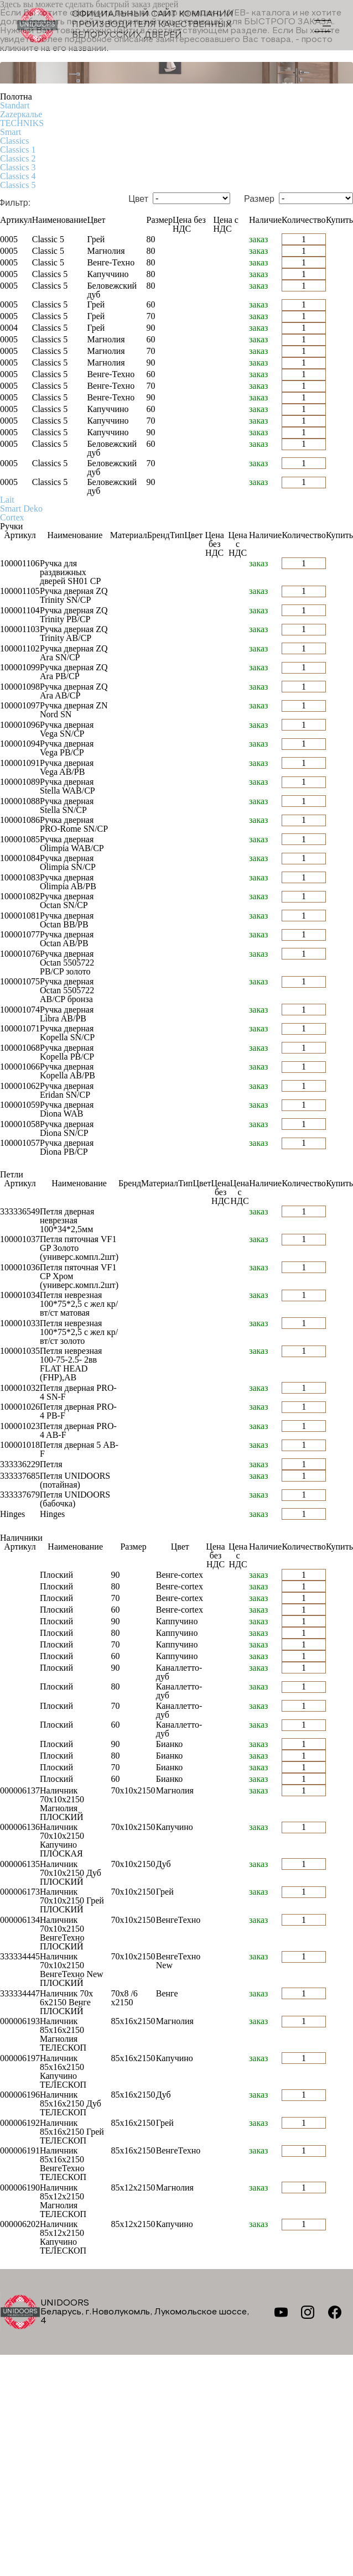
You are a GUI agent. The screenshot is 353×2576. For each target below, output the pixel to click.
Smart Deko (21, 508)
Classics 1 (17, 149)
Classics (14, 140)
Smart (10, 132)
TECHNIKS (22, 123)
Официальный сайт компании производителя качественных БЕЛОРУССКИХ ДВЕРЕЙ (125, 25)
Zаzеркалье (21, 114)
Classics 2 (17, 158)
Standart (14, 105)
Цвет (138, 199)
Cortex (12, 517)
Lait (7, 499)
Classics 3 (17, 167)
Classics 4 (17, 176)
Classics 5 (17, 185)
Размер (259, 199)
